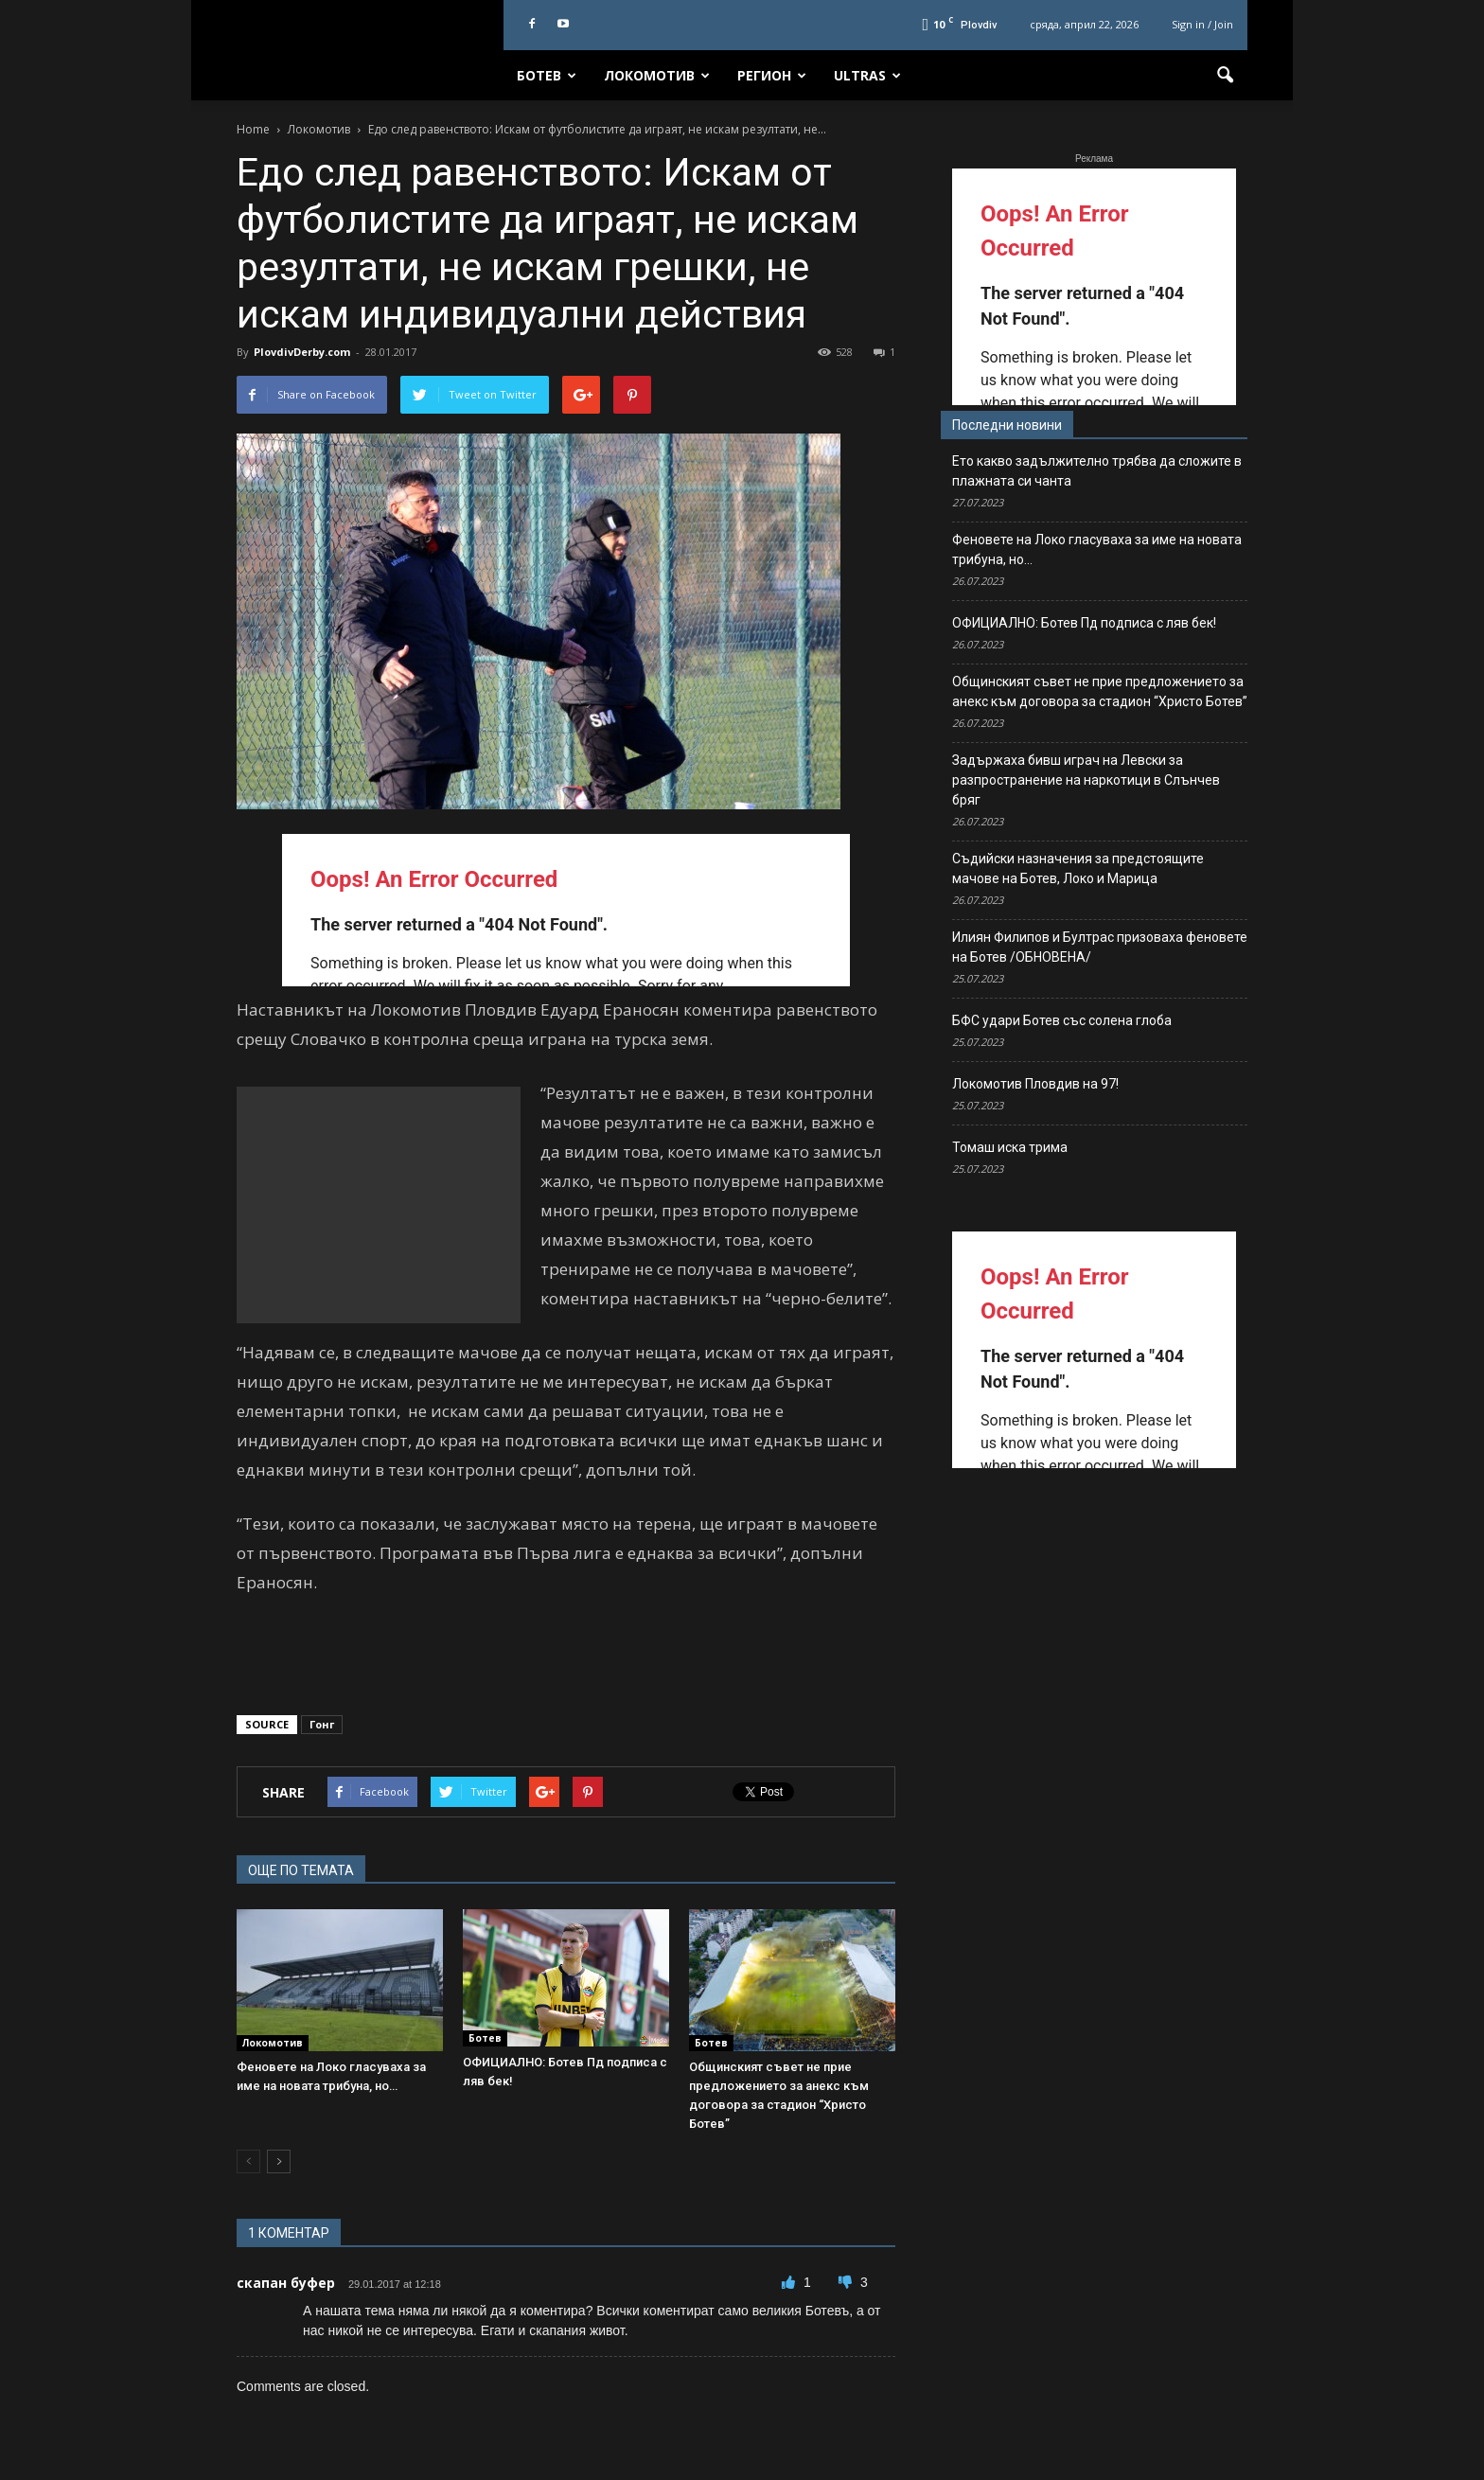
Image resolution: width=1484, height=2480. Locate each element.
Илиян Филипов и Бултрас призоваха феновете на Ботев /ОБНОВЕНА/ (1099, 947)
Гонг (321, 1724)
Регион (771, 75)
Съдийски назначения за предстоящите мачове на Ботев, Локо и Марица (1078, 868)
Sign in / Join (1202, 24)
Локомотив (657, 75)
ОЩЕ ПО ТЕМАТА (301, 1870)
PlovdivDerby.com (302, 352)
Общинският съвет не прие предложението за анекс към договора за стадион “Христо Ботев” (1099, 691)
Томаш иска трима (1010, 1147)
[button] (1224, 75)
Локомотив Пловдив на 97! (1035, 1083)
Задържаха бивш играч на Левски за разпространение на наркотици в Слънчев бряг (1086, 780)
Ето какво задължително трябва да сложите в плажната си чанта (1097, 470)
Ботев (546, 75)
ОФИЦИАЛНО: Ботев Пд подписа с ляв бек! (1084, 622)
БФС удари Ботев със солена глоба (1062, 1020)
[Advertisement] (379, 1205)
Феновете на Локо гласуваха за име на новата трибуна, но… (1097, 549)
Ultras (867, 75)
